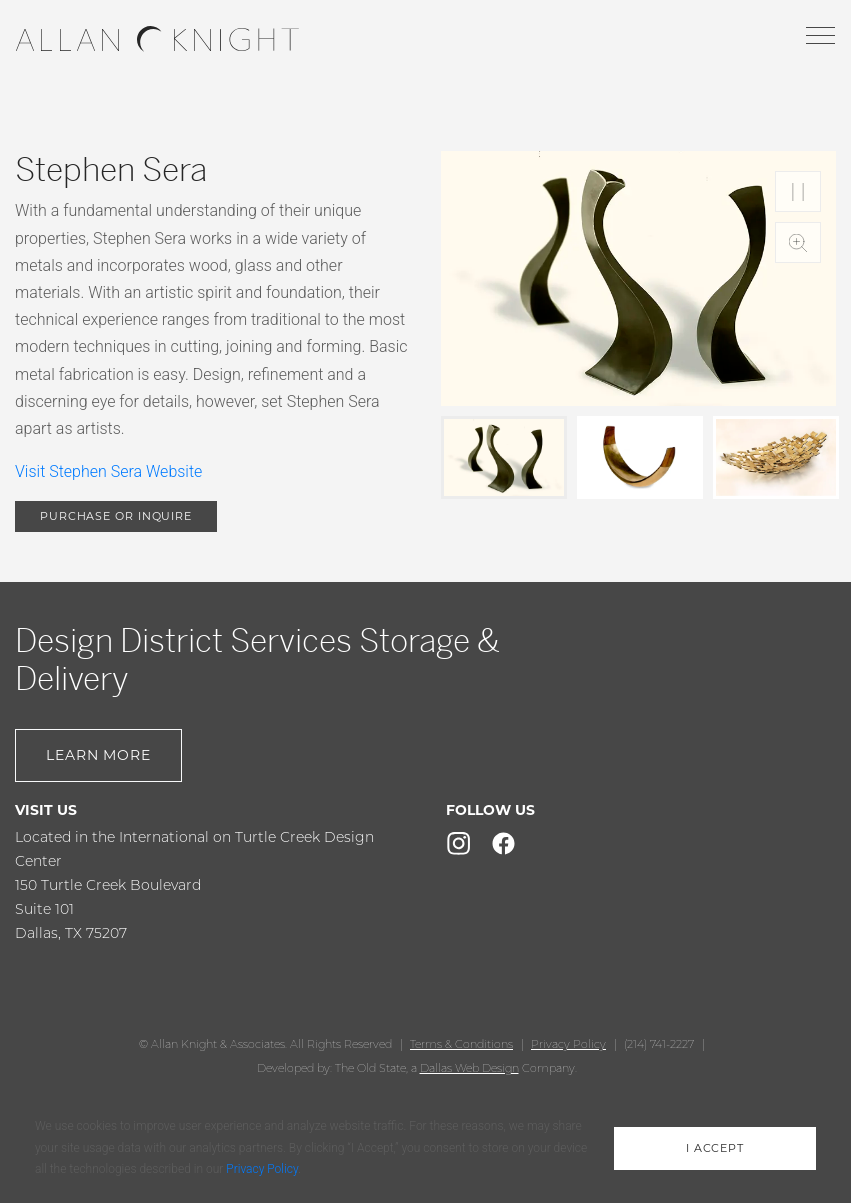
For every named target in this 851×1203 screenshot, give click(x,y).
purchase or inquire (116, 516)
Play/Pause (798, 191)
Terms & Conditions (461, 1044)
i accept (715, 1148)
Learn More (98, 755)
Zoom (798, 242)
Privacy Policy (568, 1044)
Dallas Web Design (469, 1068)
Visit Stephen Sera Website (108, 471)
